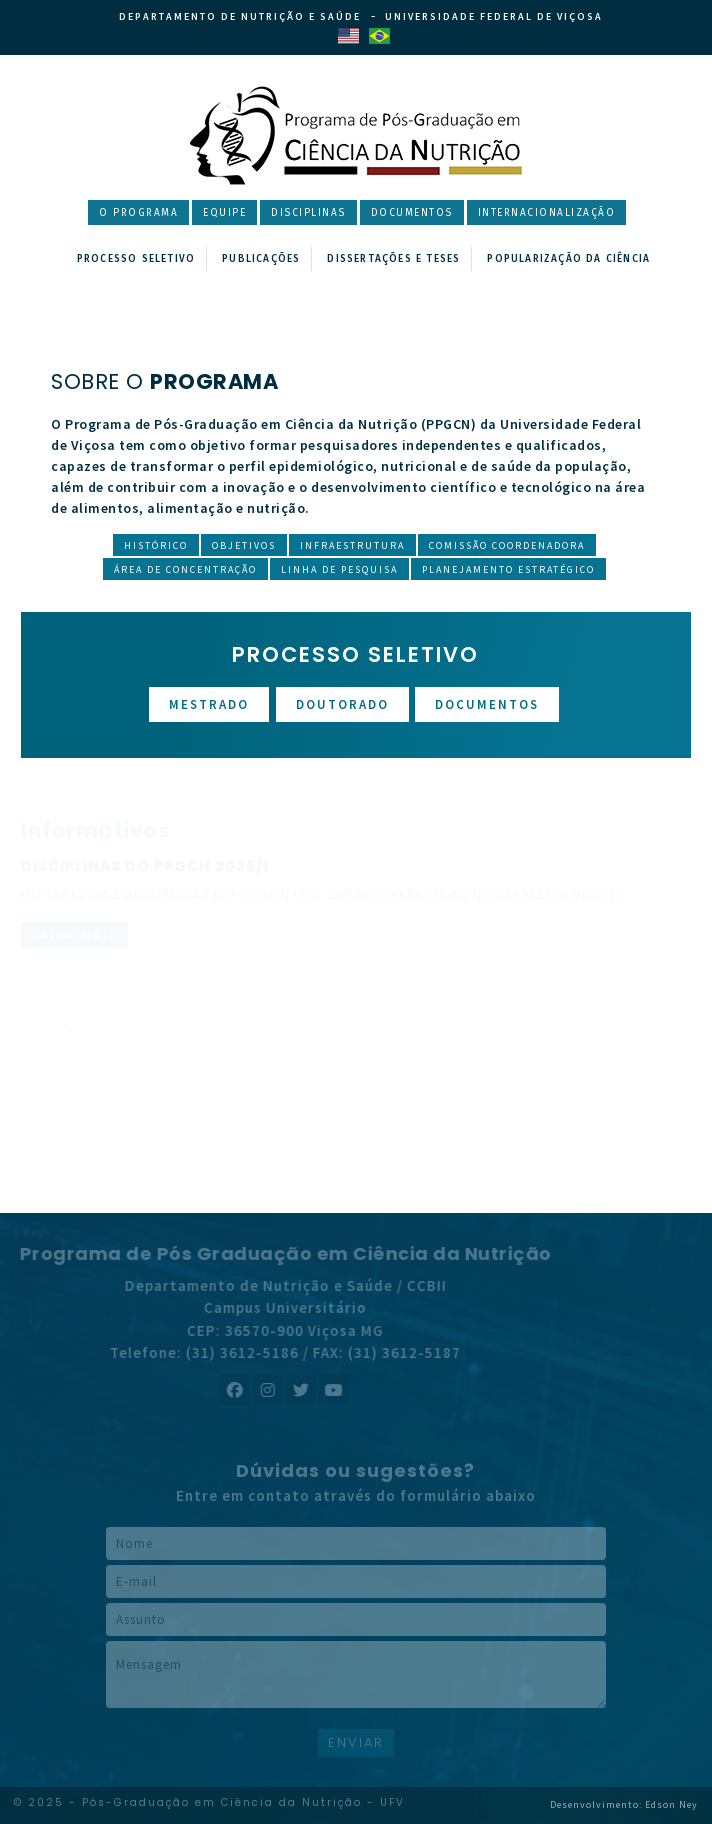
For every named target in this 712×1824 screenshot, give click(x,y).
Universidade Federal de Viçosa (494, 16)
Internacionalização (547, 213)
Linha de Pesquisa (339, 569)
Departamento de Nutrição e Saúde (240, 16)
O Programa (138, 213)
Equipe (224, 213)
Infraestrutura (352, 545)
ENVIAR (356, 1742)
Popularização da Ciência (568, 259)
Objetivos (244, 545)
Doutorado (342, 704)
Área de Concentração (185, 569)
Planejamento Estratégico (508, 569)
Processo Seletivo (136, 259)
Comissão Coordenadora (507, 545)
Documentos (412, 213)
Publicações (261, 259)
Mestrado (209, 704)
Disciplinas (308, 213)
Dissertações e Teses (393, 259)
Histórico (156, 545)
